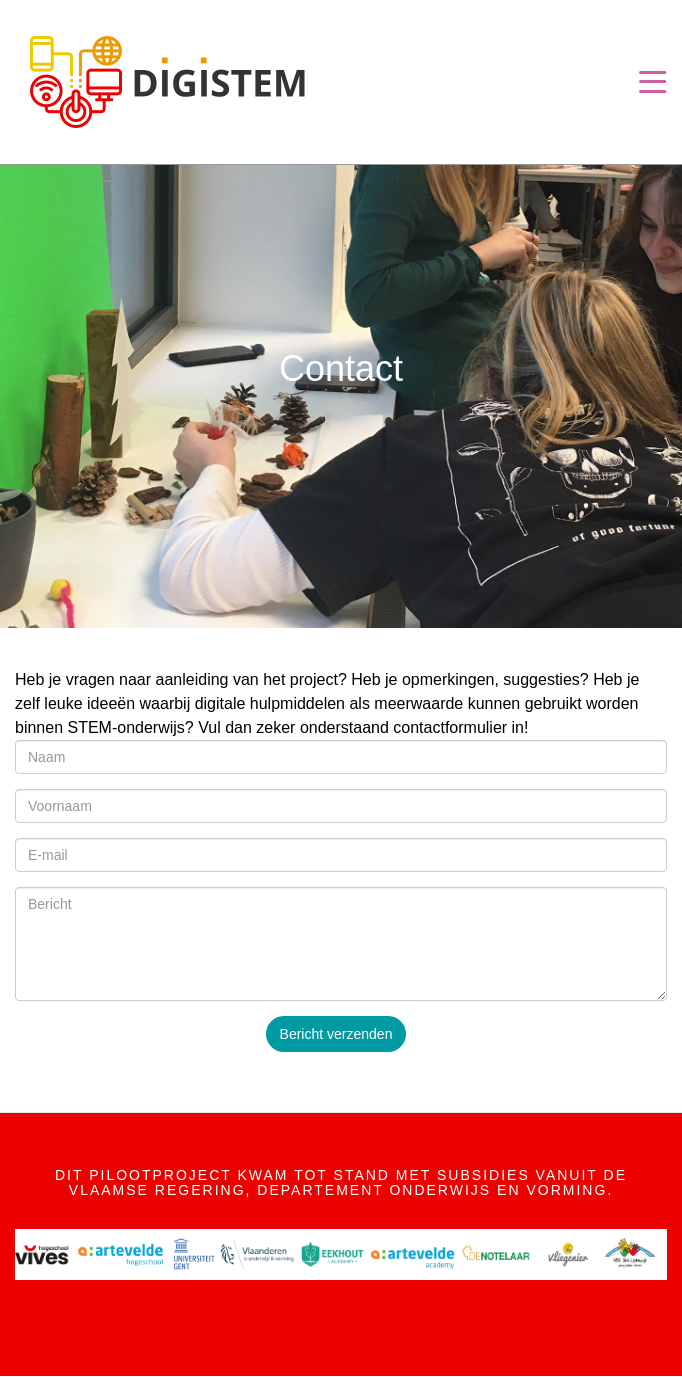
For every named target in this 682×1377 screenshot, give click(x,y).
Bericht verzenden (336, 1034)
